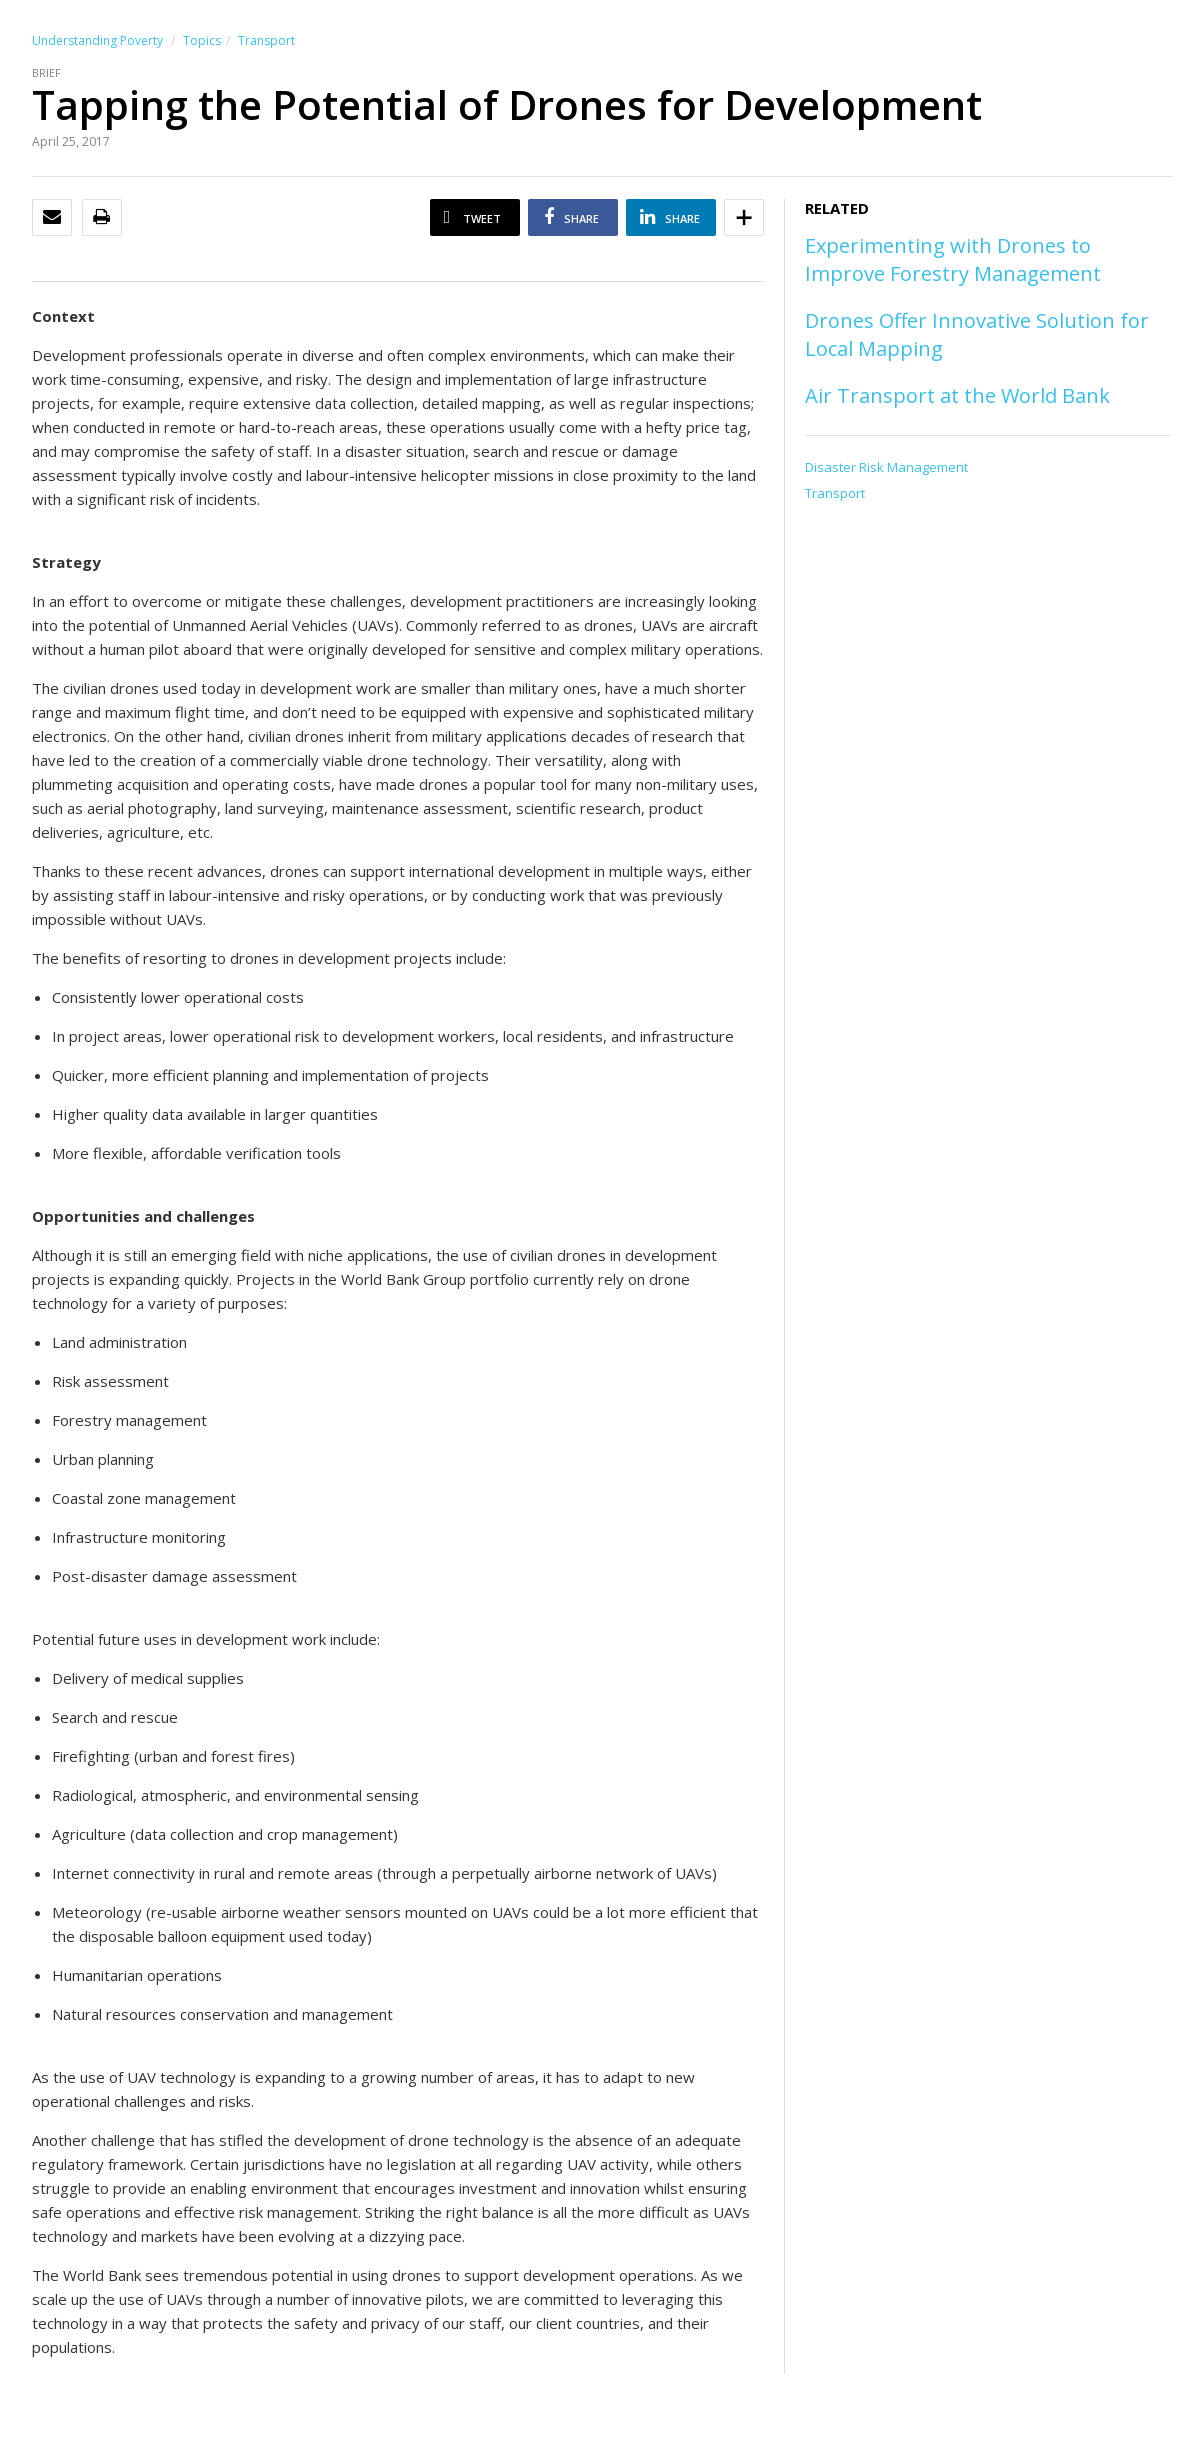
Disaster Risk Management (886, 467)
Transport (266, 40)
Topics (202, 40)
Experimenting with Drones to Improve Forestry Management (953, 259)
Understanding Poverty (97, 40)
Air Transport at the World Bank (957, 395)
